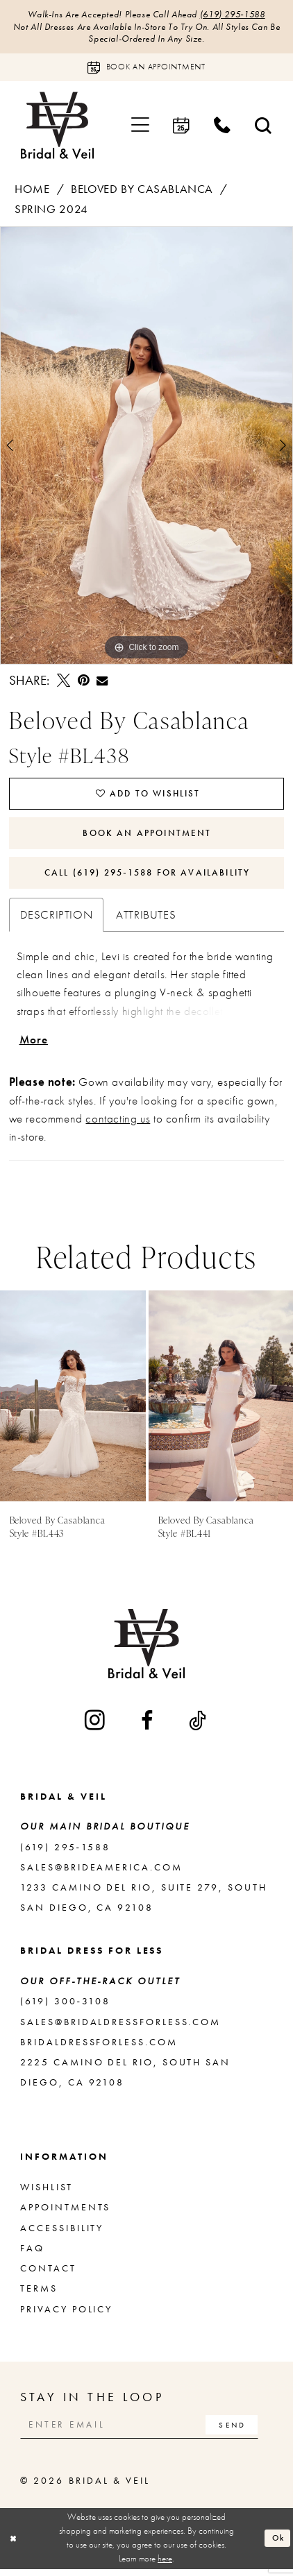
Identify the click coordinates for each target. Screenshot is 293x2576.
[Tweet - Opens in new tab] (63, 681)
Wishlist (46, 2193)
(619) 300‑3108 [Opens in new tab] (65, 2008)
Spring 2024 (51, 210)
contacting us (117, 1124)
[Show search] (263, 127)
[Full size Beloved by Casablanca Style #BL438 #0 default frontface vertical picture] (146, 446)
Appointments (65, 2214)
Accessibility (61, 2234)
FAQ (32, 2254)
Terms (39, 2295)
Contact (48, 2274)
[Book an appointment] (146, 69)
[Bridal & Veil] (57, 126)
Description (56, 920)
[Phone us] (222, 127)
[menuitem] (140, 127)
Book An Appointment (147, 836)
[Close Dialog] (14, 2546)
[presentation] (73, 1402)
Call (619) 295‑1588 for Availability (147, 877)
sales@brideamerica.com (101, 1873)
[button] (140, 127)
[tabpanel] (146, 446)
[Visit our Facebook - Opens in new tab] (148, 1726)
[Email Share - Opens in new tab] (102, 682)
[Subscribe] (239, 2431)
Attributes (146, 920)
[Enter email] (143, 2431)
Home (32, 190)
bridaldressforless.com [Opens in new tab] (98, 2048)
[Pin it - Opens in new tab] (83, 681)
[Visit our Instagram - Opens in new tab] (96, 1727)
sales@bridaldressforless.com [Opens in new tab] (120, 2028)
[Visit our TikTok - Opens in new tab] (198, 1726)
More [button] (35, 1046)
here (165, 2565)
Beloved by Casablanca (142, 190)
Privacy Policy (66, 2315)
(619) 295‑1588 (237, 14)
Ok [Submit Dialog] (277, 2544)
